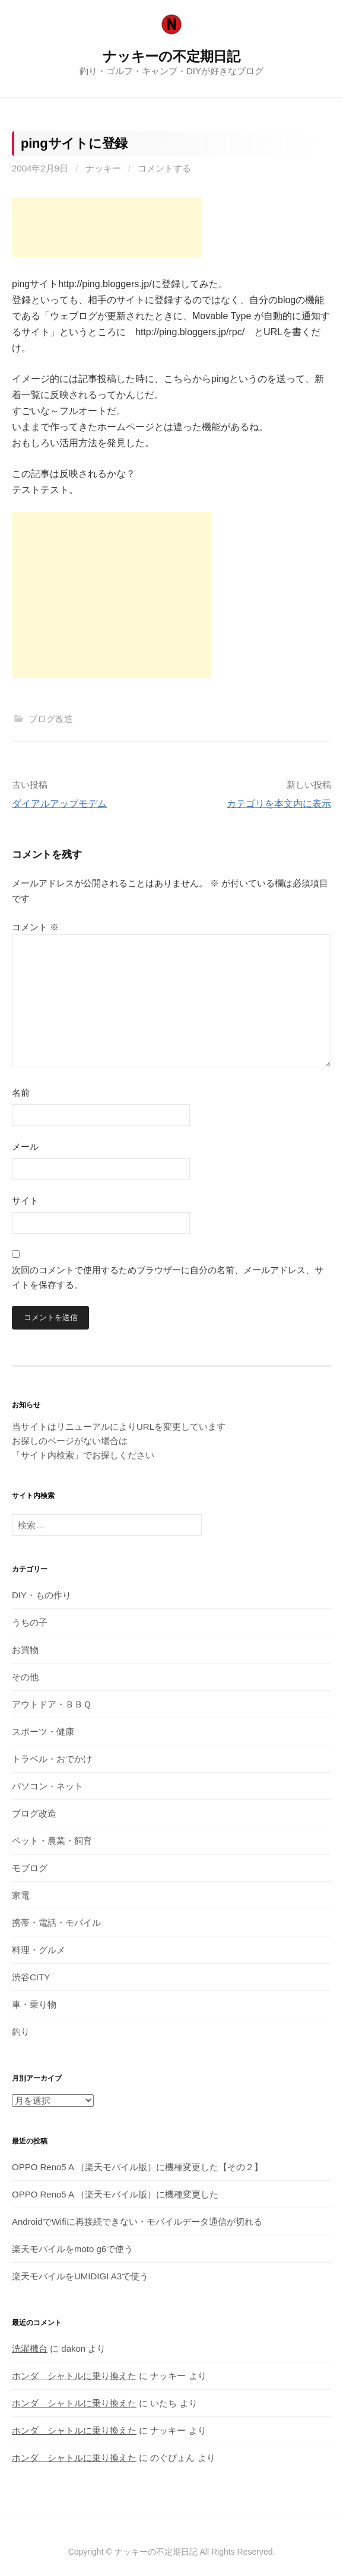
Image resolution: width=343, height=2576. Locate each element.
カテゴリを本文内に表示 (279, 804)
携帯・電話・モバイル (56, 1922)
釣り (21, 2032)
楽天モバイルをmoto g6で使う (72, 2249)
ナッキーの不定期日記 (171, 56)
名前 (21, 1092)
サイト (25, 1200)
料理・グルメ (38, 1950)
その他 (25, 1677)
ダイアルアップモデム (59, 804)
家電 (21, 1895)
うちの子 (29, 1622)
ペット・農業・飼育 (52, 1841)
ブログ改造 (50, 719)
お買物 (25, 1650)
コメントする (164, 168)
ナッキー (103, 168)
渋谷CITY (31, 1977)
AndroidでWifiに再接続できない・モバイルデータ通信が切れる (137, 2221)
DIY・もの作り (41, 1595)
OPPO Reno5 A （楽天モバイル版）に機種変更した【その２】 (137, 2167)
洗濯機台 (29, 2348)
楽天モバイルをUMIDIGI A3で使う (80, 2276)
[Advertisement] (107, 227)
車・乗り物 (34, 2004)
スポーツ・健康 (43, 1731)
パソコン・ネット (47, 1786)
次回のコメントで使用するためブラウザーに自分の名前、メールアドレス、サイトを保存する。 (167, 1277)
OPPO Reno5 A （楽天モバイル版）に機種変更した (115, 2194)
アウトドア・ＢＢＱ (51, 1704)
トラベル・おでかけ (52, 1759)
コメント (35, 927)
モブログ (29, 1868)
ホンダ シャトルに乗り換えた (74, 2376)
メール (25, 1146)
